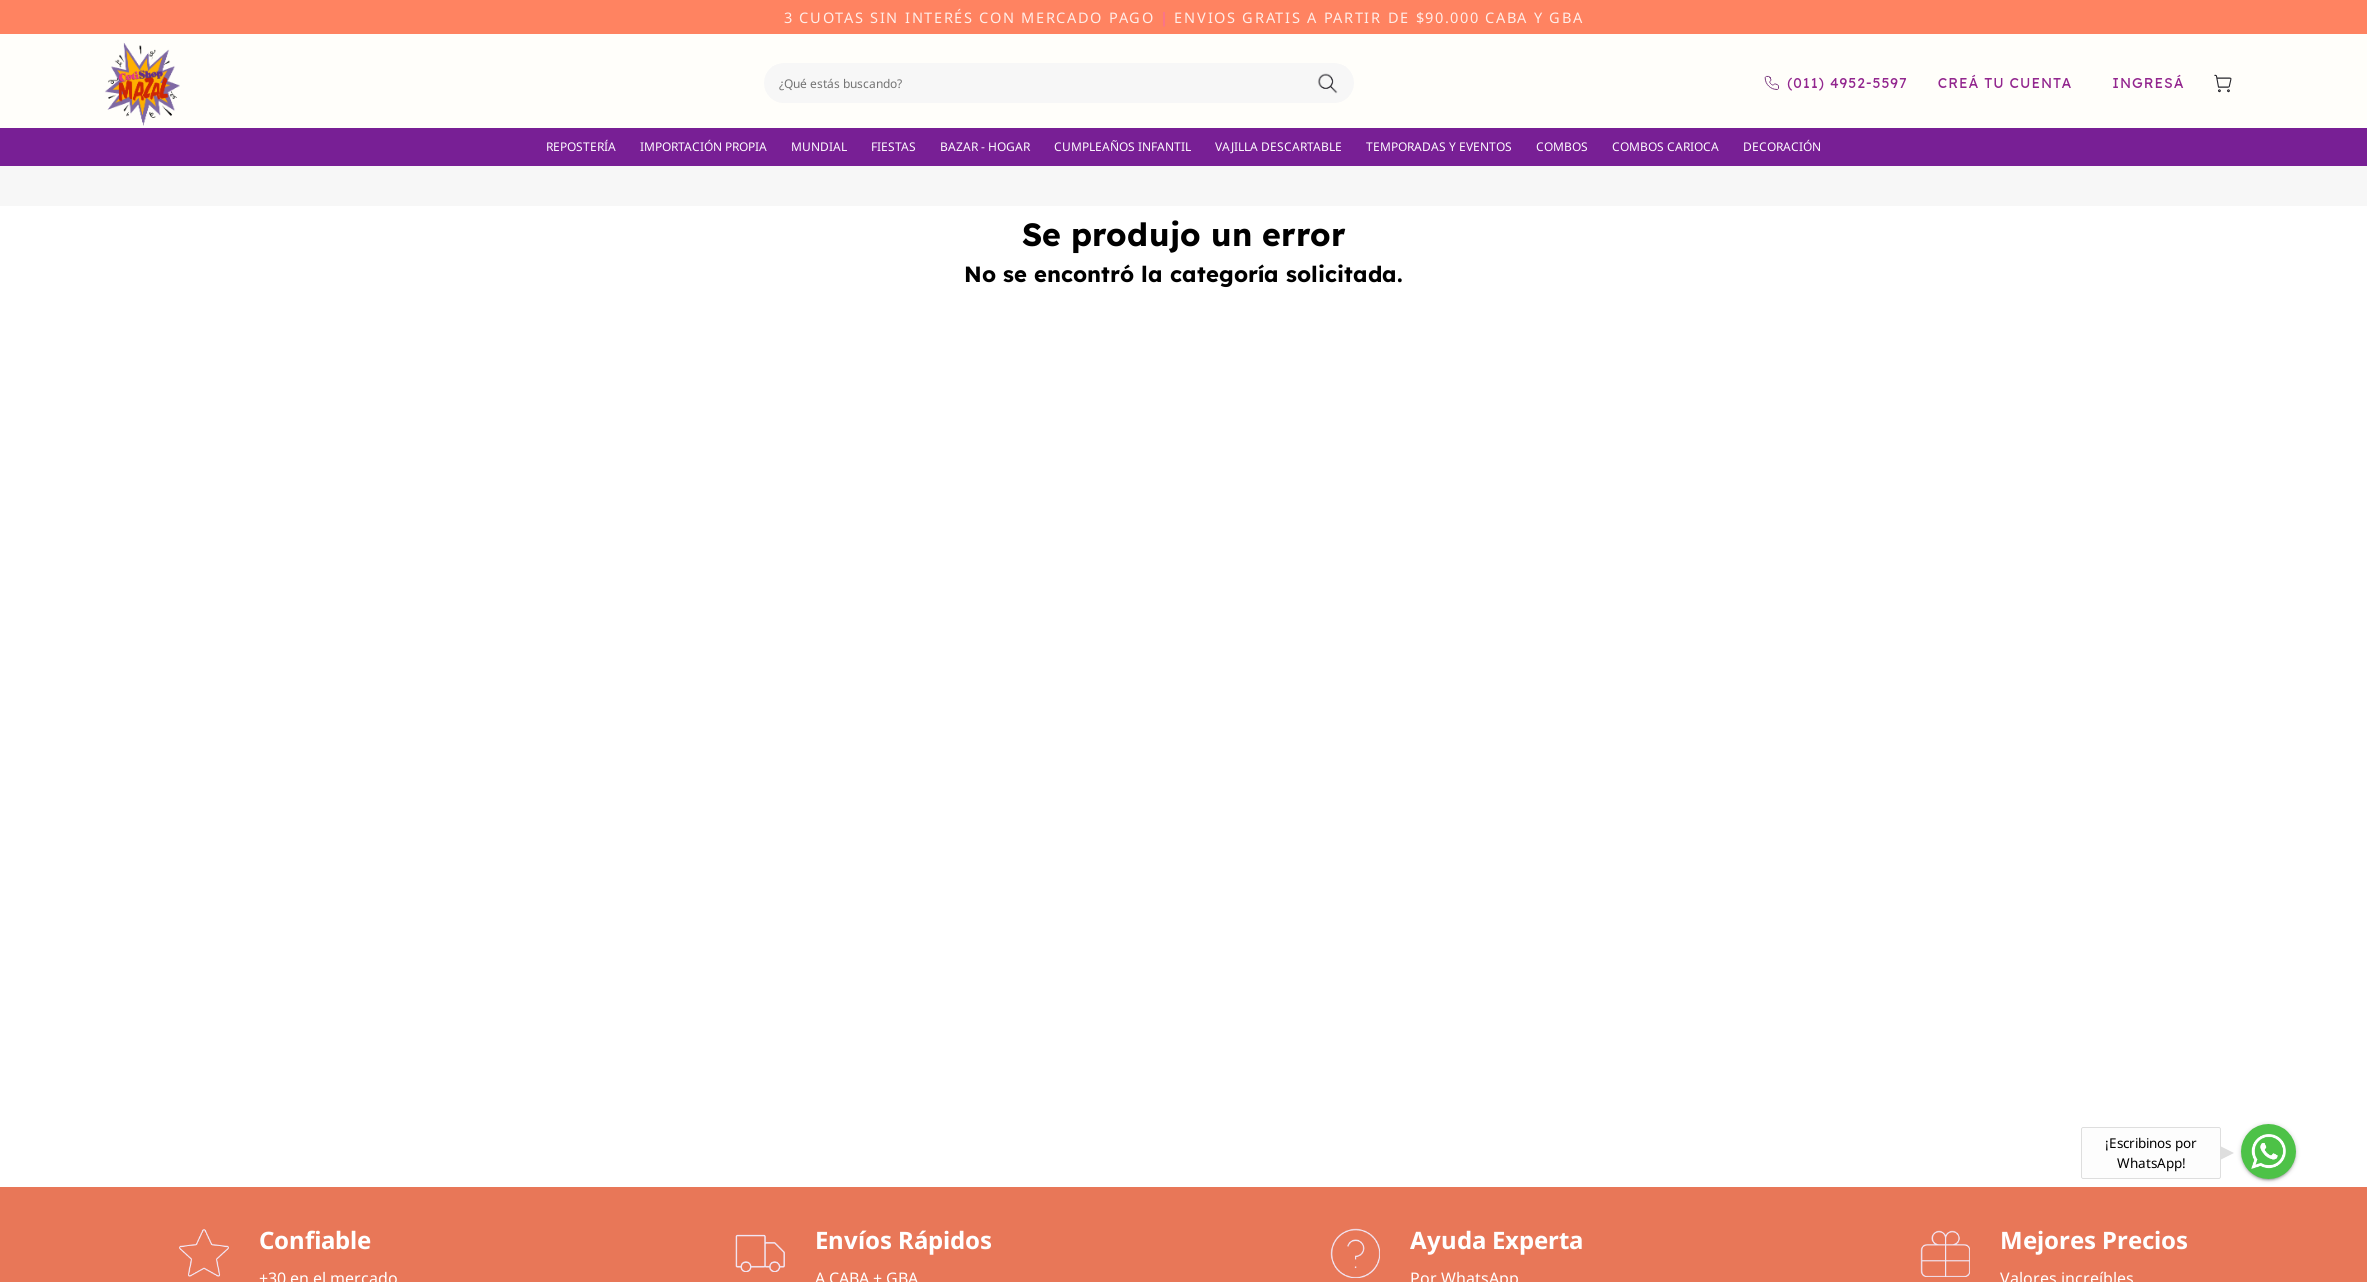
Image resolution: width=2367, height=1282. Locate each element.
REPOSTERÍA (581, 146)
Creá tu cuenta (2005, 83)
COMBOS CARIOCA (1665, 146)
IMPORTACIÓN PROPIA (703, 146)
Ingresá (2148, 83)
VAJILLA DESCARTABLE (1278, 146)
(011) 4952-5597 (1835, 83)
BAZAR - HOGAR (985, 146)
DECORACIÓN (1782, 146)
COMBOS (1562, 146)
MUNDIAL (819, 146)
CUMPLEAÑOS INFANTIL (1122, 146)
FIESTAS (893, 146)
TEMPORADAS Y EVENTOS (1439, 146)
